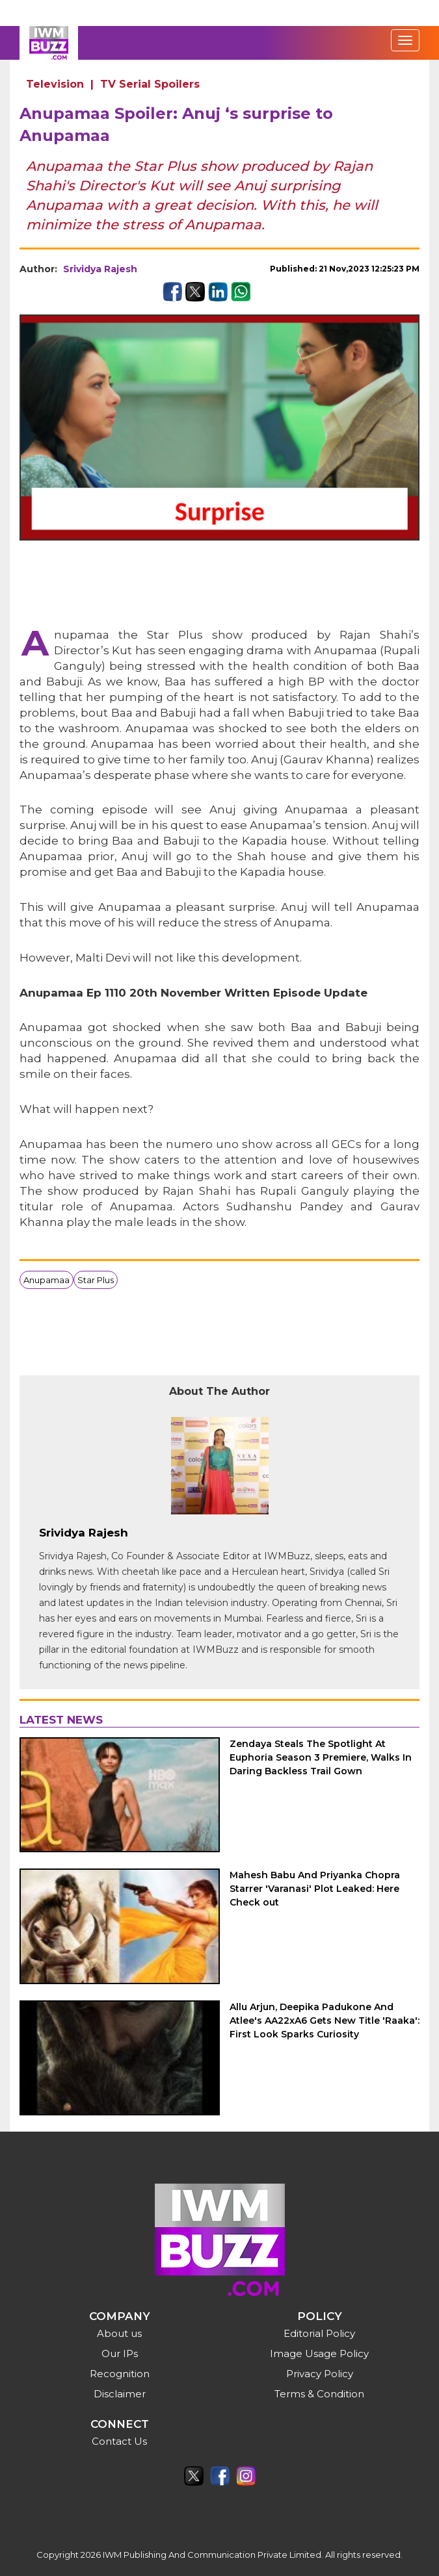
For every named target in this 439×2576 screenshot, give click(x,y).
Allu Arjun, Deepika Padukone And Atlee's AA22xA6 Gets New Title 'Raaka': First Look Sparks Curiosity (324, 2020)
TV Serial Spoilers (150, 84)
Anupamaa (46, 1280)
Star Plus (95, 1280)
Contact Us (119, 2441)
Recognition (120, 2373)
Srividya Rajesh (100, 269)
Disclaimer (120, 2394)
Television (55, 84)
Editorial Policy (319, 2333)
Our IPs (119, 2353)
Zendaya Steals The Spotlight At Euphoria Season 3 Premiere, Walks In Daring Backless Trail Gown (321, 1757)
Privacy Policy (319, 2373)
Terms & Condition (319, 2394)
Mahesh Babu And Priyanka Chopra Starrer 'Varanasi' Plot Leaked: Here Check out (315, 1888)
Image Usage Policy (319, 2353)
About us (119, 2333)
